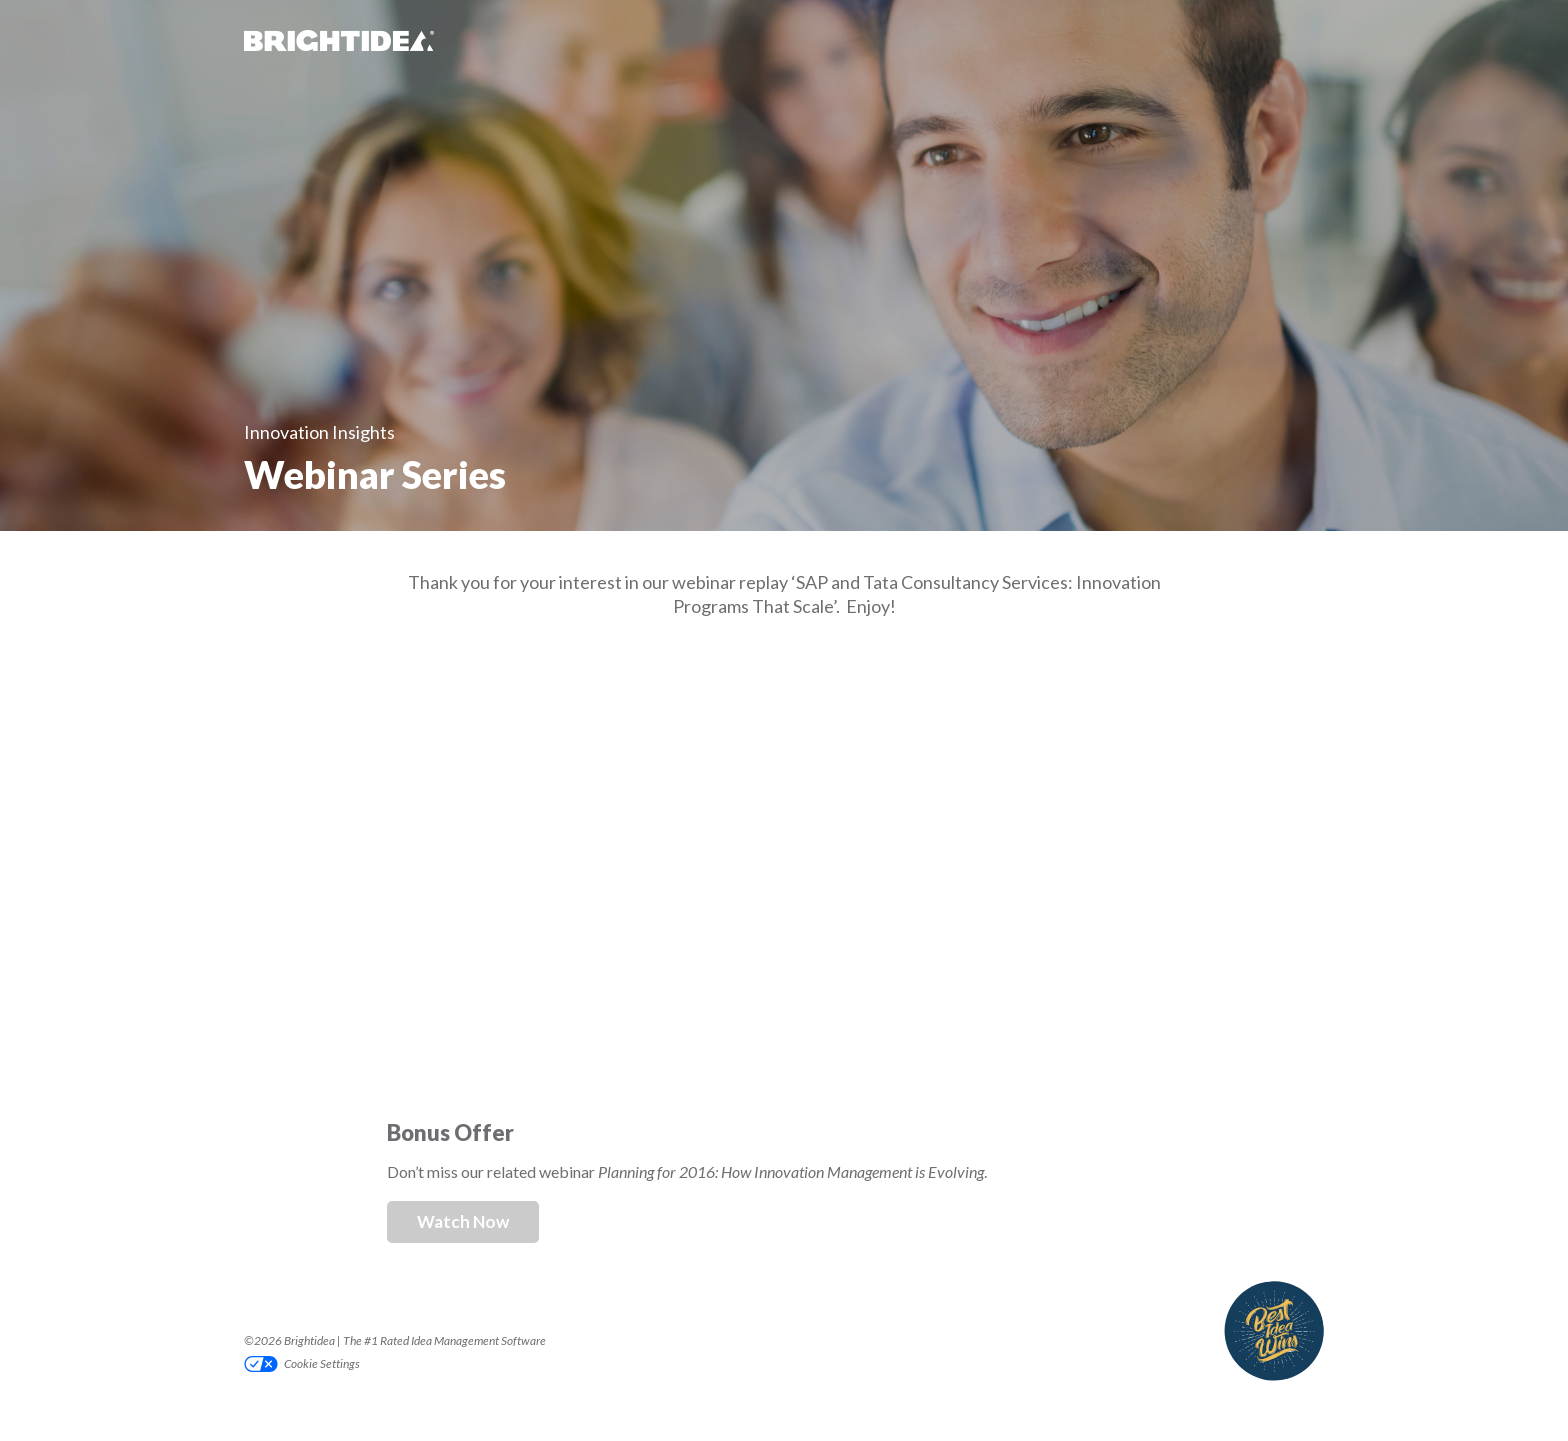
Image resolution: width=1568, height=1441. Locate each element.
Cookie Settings (322, 1363)
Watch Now (463, 1221)
